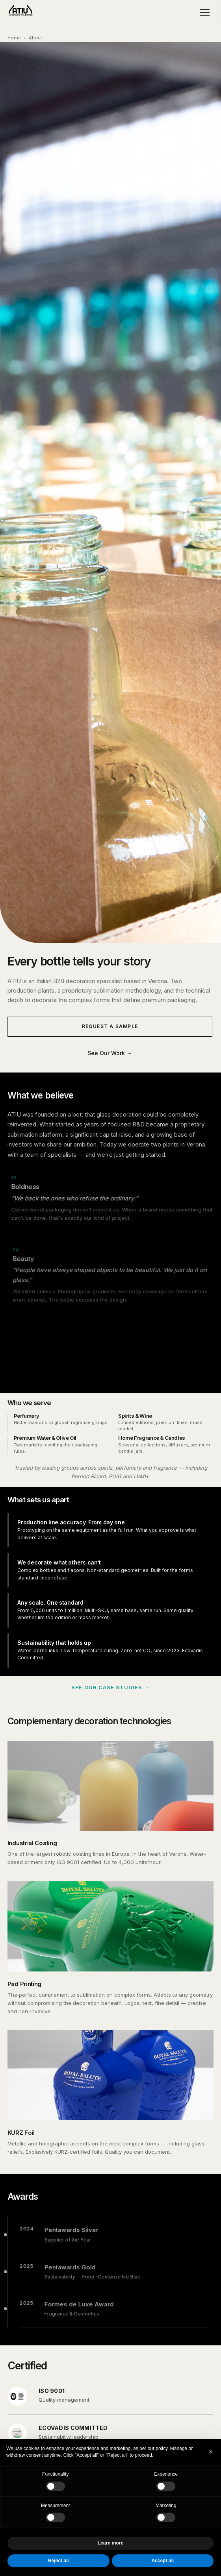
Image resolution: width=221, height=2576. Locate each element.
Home (14, 38)
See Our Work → (109, 1053)
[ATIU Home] (20, 12)
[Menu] (205, 12)
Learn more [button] (110, 2543)
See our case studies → (110, 1687)
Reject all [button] (58, 2560)
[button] (210, 2451)
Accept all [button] (162, 2560)
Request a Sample (110, 1026)
